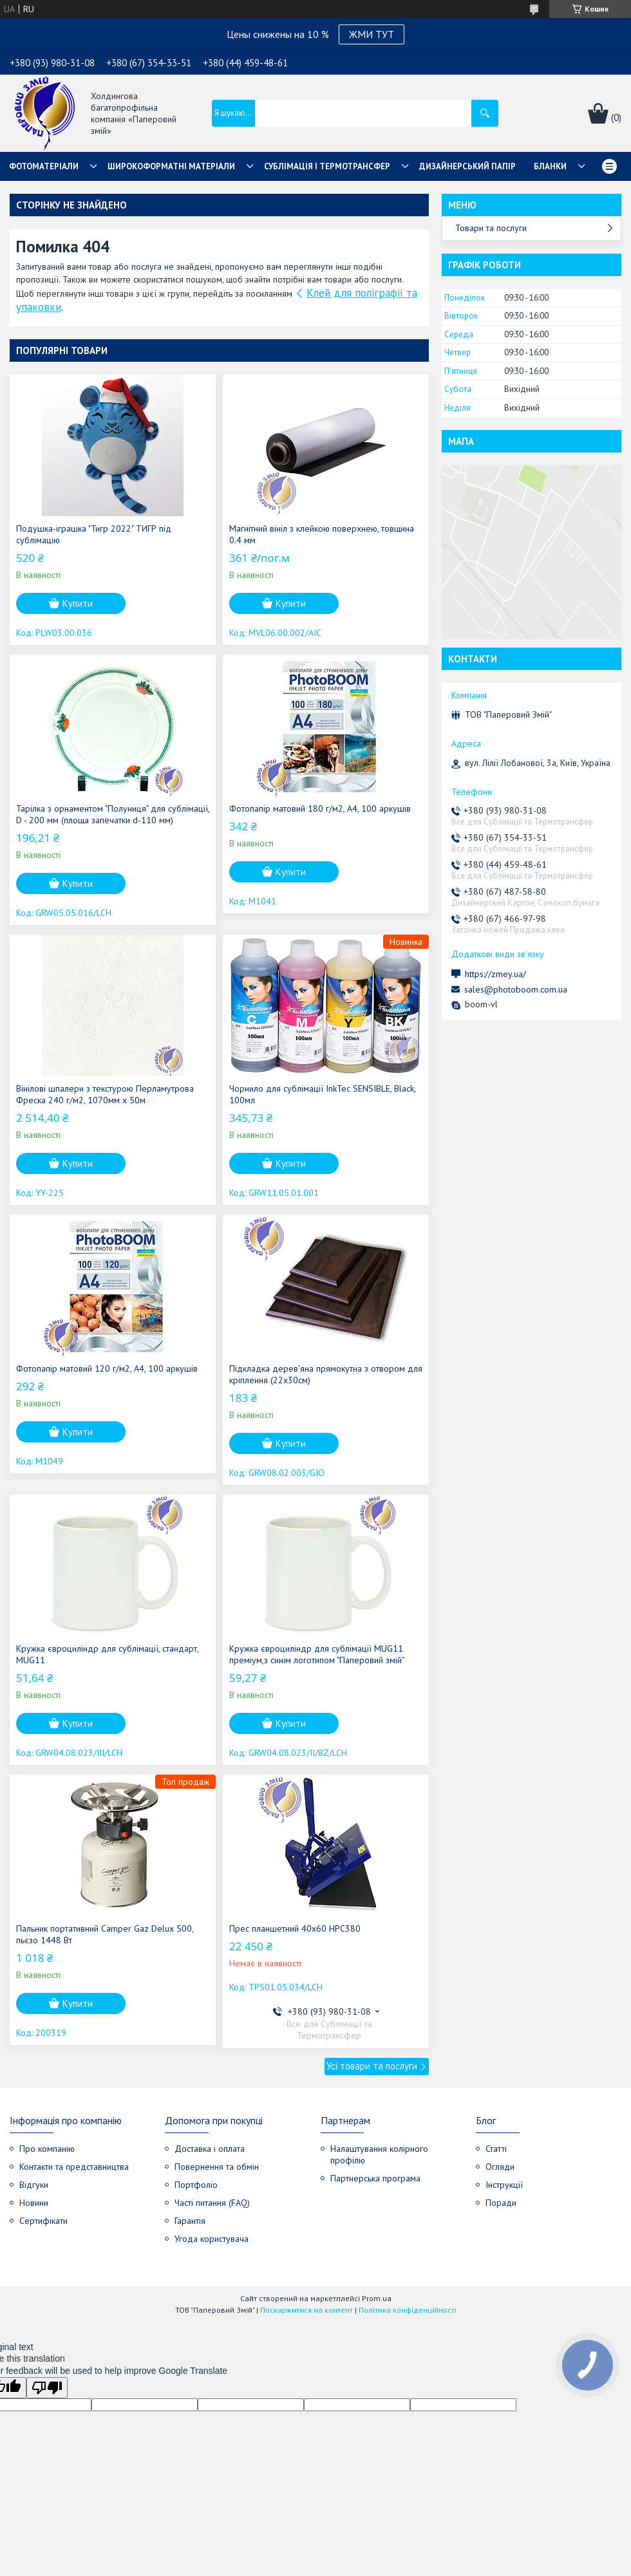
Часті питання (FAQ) (212, 2202)
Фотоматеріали (44, 166)
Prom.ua (376, 2298)
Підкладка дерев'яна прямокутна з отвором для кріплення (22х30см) (325, 1374)
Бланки (550, 166)
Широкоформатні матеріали (171, 166)
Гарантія (189, 2220)
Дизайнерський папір (467, 166)
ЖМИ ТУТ (371, 34)
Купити (77, 603)
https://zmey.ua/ (495, 974)
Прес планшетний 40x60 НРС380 (295, 1928)
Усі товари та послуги (371, 2066)
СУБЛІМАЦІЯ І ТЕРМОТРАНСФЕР (327, 166)
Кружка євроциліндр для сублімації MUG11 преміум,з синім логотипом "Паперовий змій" (316, 1654)
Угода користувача (211, 2239)
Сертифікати (43, 2220)
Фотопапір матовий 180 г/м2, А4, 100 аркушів (320, 808)
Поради (500, 2202)
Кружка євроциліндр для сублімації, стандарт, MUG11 (107, 1654)
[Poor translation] (47, 2387)
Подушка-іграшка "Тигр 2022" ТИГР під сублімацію (93, 534)
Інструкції (504, 2184)
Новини (33, 2202)
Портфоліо (196, 2184)
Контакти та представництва (74, 2166)
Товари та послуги (491, 228)
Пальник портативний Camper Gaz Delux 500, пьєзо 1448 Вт (104, 1934)
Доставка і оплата (209, 2148)
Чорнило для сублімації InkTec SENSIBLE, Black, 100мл (322, 1094)
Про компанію (47, 2148)
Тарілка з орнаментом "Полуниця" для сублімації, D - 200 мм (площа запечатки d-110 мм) (112, 814)
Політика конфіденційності (408, 2310)
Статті (496, 2148)
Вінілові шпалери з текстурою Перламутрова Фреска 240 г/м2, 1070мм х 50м (105, 1094)
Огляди (499, 2166)
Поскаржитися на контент (306, 2310)
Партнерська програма (375, 2178)
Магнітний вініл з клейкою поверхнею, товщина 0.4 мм (321, 534)
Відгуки (33, 2184)
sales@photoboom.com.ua (515, 989)
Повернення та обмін (216, 2166)
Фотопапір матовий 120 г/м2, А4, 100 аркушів (107, 1368)
